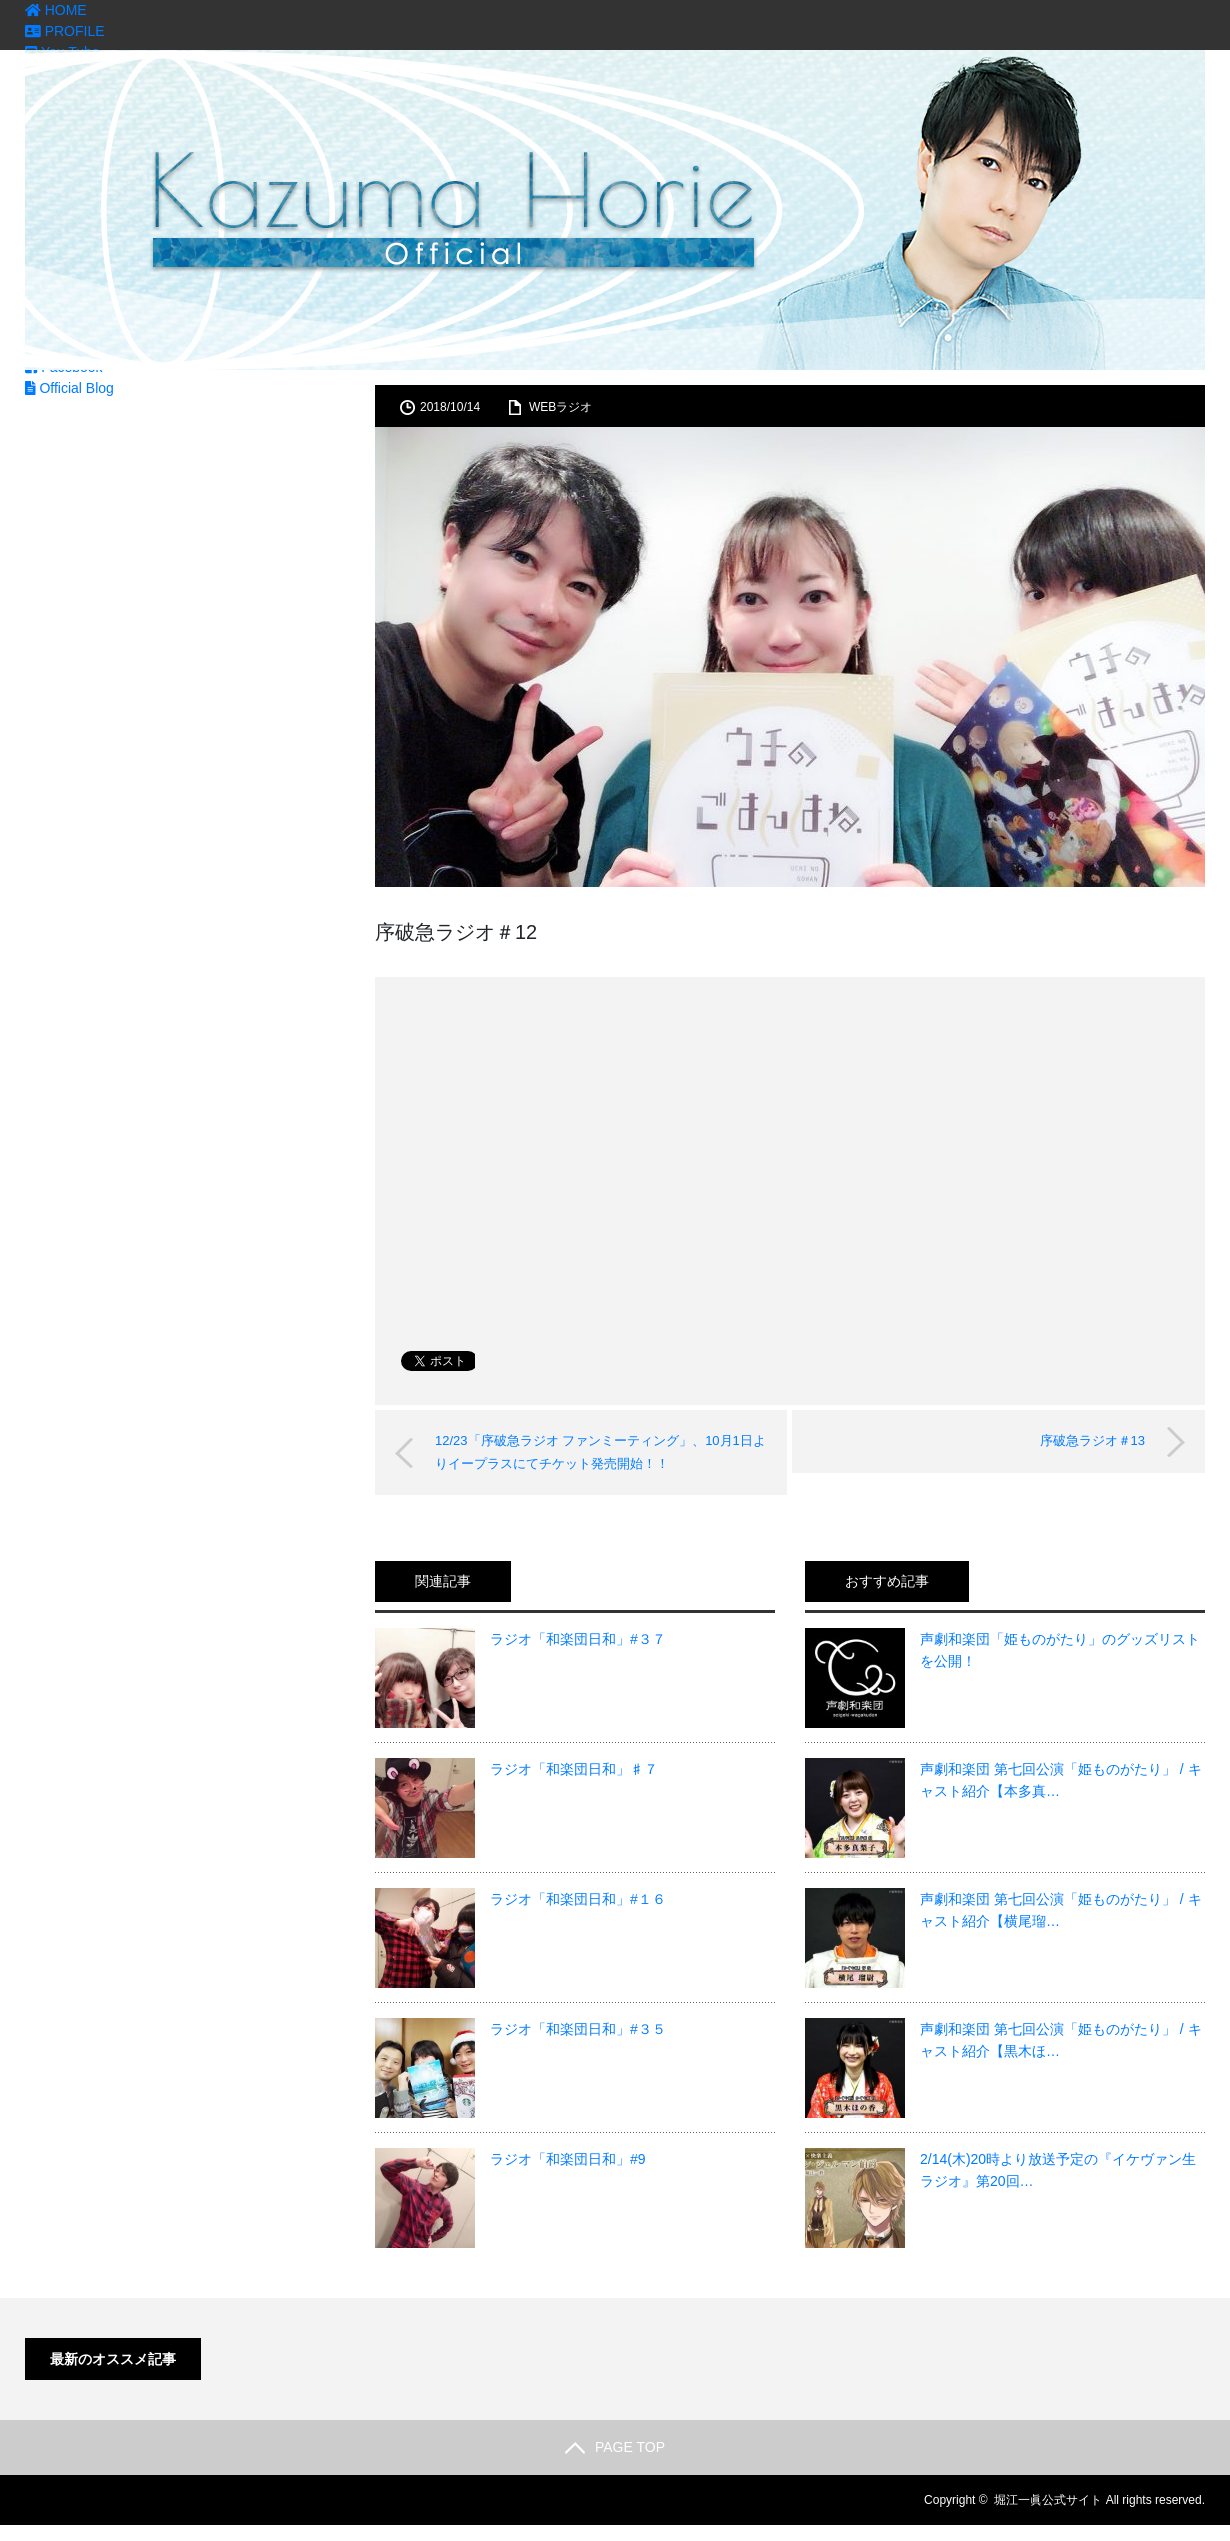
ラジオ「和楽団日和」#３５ (578, 2029)
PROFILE (65, 31)
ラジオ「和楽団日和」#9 (568, 2159)
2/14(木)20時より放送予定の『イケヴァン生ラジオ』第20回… (1058, 2170)
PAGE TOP (615, 2447)
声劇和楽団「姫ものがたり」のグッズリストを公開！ (1060, 1650)
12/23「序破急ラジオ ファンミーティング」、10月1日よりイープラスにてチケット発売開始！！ (600, 1451)
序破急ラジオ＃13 (1092, 1440)
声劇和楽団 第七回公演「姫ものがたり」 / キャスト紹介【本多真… (1061, 1780)
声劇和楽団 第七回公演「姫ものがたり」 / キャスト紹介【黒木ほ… (1061, 2040)
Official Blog (69, 388)
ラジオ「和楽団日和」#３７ (578, 1639)
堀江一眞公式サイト (1048, 2500)
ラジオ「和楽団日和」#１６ (578, 1899)
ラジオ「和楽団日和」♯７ (574, 1769)
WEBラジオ (560, 407)
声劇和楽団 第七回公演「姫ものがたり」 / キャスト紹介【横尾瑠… (1061, 1910)
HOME (56, 10)
